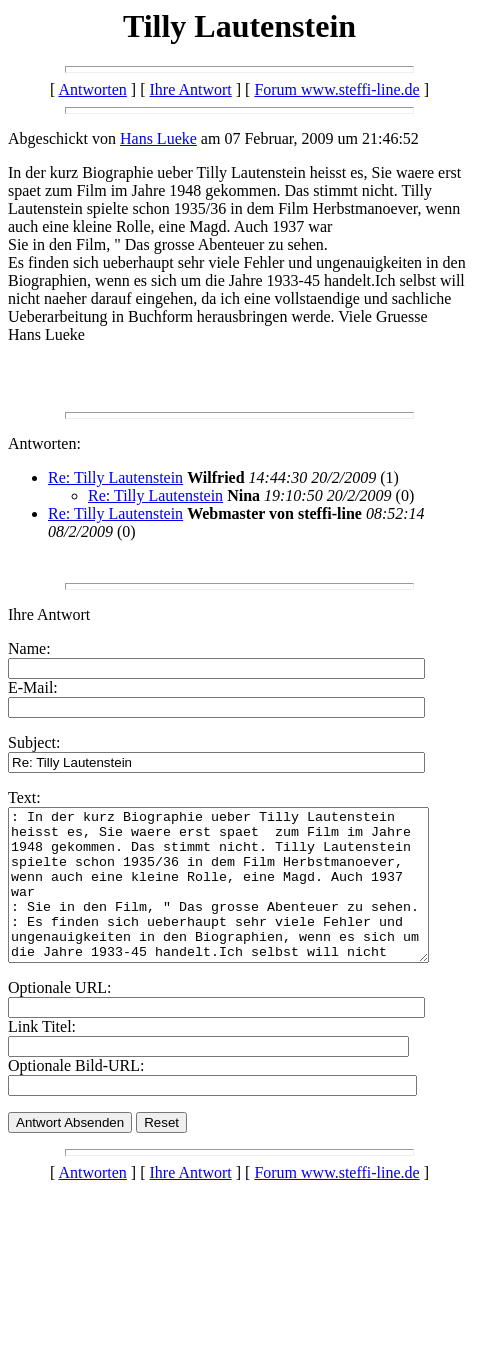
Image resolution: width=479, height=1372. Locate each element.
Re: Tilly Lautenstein (115, 477)
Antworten (92, 89)
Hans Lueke (158, 138)
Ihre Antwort (191, 89)
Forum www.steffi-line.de (336, 89)
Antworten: (44, 443)
